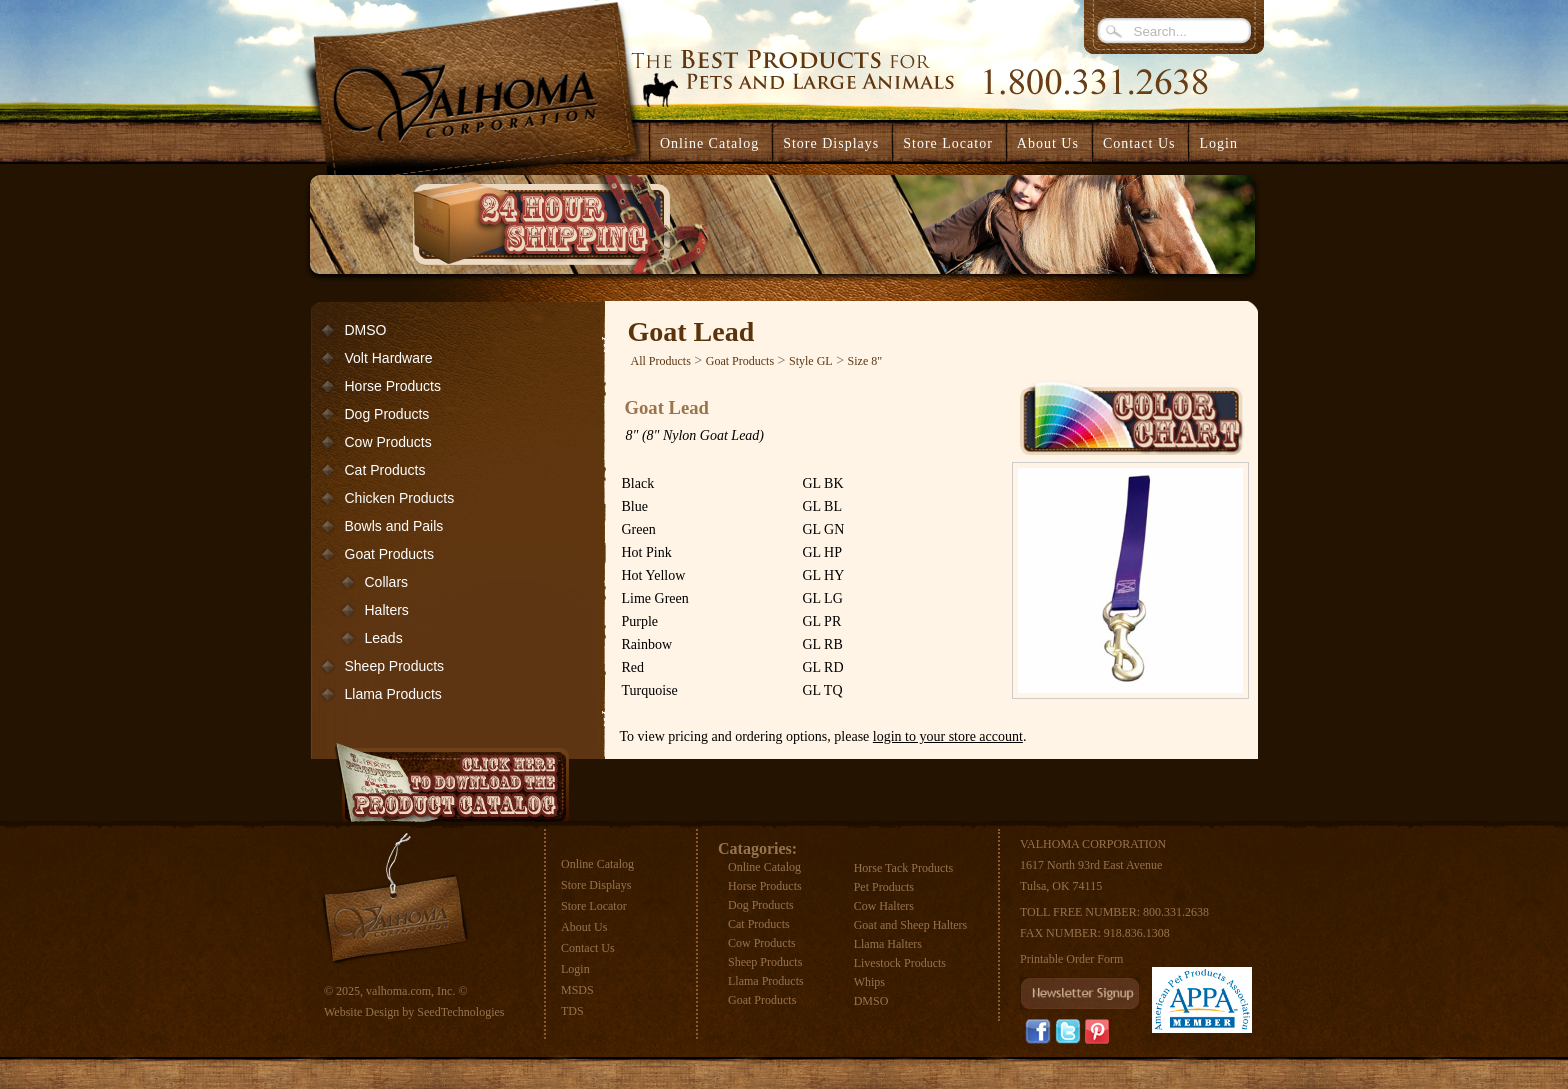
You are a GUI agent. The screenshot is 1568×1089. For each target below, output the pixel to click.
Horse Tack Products (904, 868)
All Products (661, 361)
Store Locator (594, 906)
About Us (584, 927)
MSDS (577, 990)
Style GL (811, 361)
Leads (384, 638)
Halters (387, 610)
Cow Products (388, 442)
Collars (387, 582)
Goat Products (390, 554)
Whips (869, 982)
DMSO (366, 330)
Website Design (361, 1012)
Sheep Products (395, 666)
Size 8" (865, 361)
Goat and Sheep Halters (911, 925)
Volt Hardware (389, 358)
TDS (572, 1011)
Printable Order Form (1071, 959)
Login (1218, 143)
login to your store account (948, 736)
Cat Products (385, 470)
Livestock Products (900, 963)
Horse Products (393, 386)
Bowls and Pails (394, 526)
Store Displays (596, 885)
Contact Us (588, 948)
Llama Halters (888, 944)
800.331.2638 (1176, 912)
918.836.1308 (1137, 933)
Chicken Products (400, 498)
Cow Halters (884, 906)
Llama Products (393, 694)
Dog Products (387, 414)
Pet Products (884, 887)
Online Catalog (597, 864)
